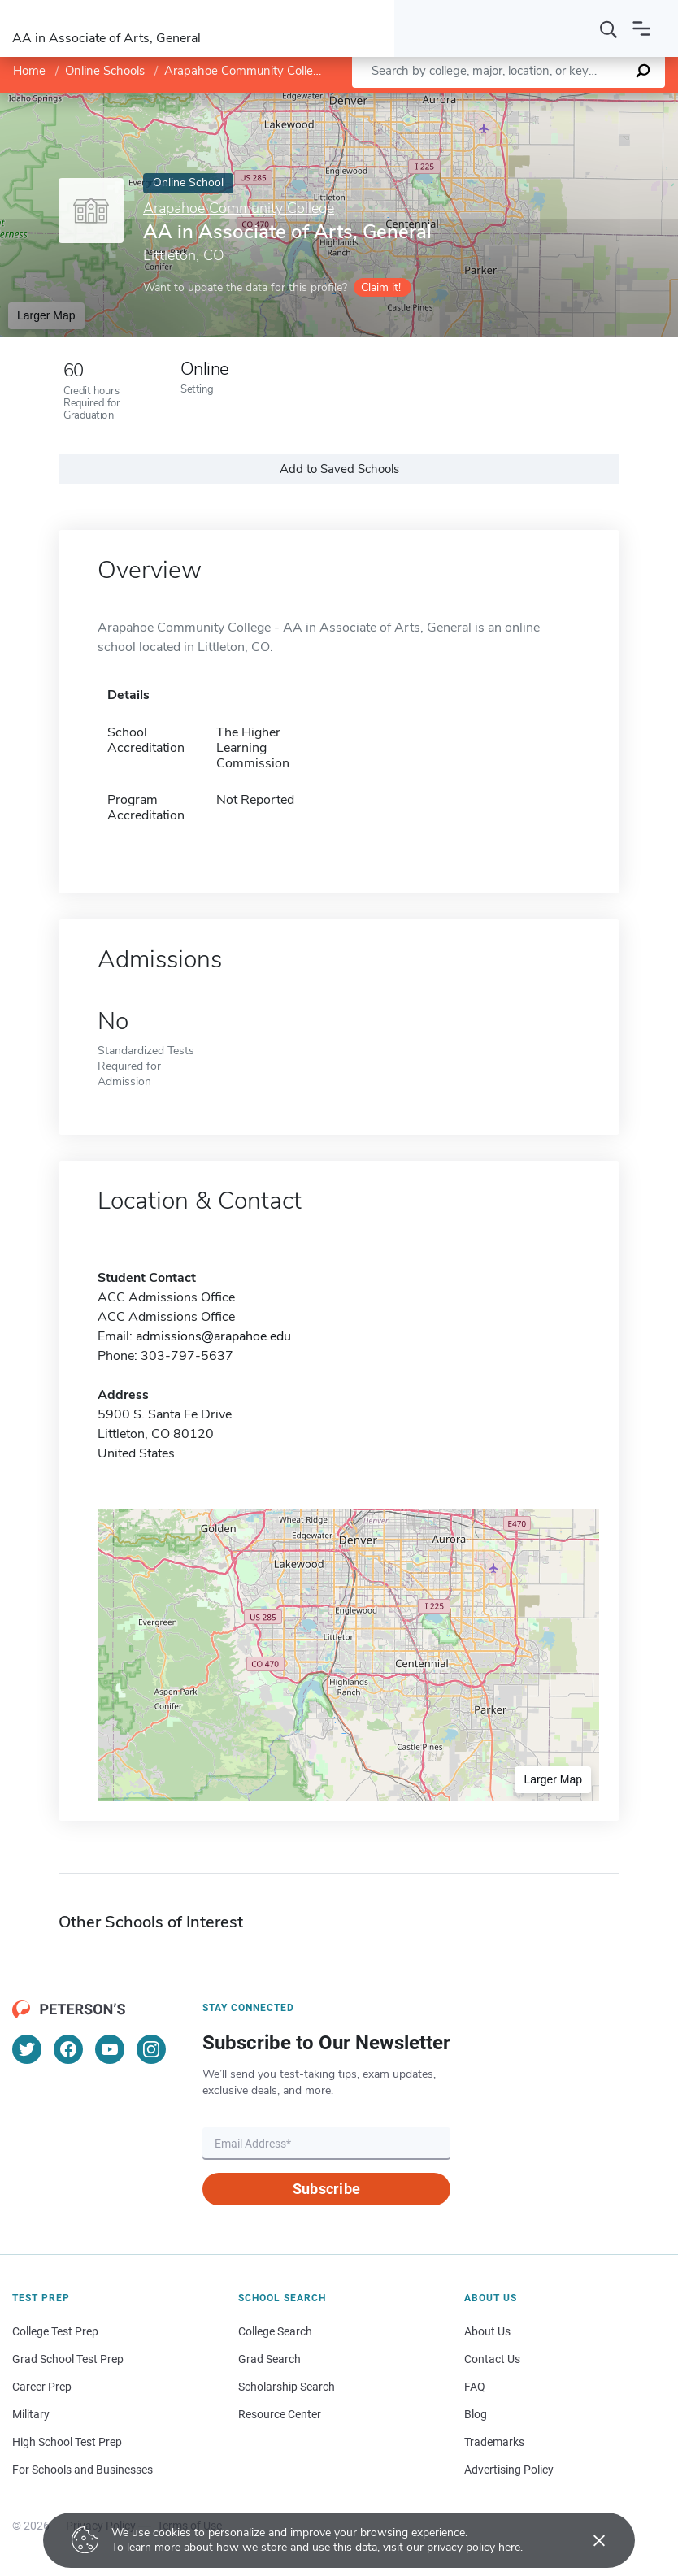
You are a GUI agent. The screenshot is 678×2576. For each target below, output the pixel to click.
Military (31, 2414)
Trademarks (494, 2441)
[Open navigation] (641, 28)
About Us (487, 2331)
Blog (475, 2414)
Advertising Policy (509, 2469)
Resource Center (279, 2414)
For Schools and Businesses (82, 2469)
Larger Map (46, 315)
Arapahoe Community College (245, 71)
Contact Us (492, 2358)
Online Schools (105, 71)
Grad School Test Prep (68, 2358)
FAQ (474, 2386)
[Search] (609, 28)
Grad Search (269, 2358)
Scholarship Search (286, 2386)
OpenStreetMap (568, 102)
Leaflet (489, 102)
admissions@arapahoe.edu (213, 1336)
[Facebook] (68, 2049)
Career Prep (42, 2386)
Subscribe (326, 2188)
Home (29, 71)
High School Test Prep (67, 2441)
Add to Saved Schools (339, 469)
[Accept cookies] (587, 2540)
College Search (275, 2331)
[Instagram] (151, 2049)
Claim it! (381, 287)
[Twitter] (26, 2049)
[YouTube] (109, 2049)
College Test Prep (55, 2331)
